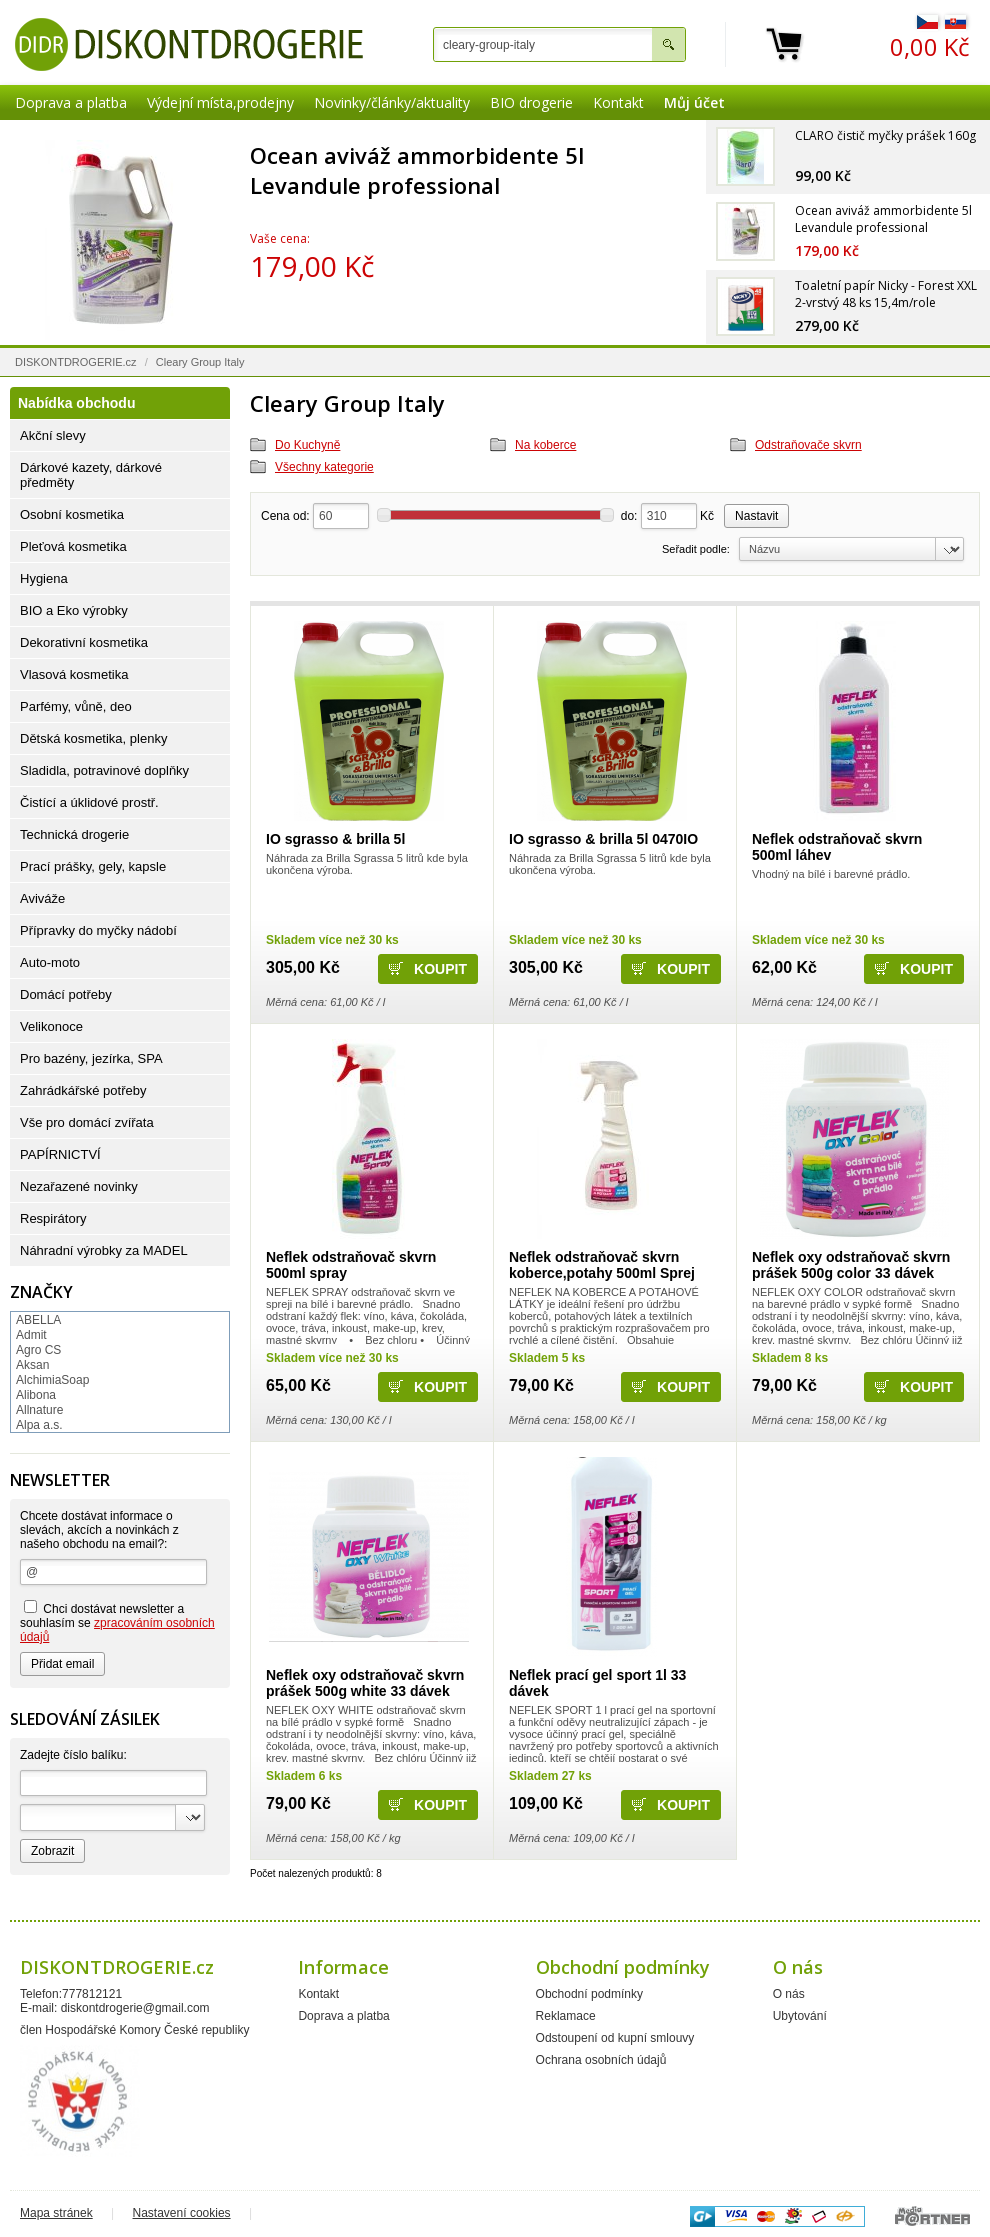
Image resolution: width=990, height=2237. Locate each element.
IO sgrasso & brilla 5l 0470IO (603, 839)
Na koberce (545, 445)
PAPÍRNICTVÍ (60, 1154)
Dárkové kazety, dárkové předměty (91, 475)
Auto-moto (50, 962)
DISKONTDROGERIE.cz (76, 362)
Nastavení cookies (182, 2213)
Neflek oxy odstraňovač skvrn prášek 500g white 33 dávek (365, 1683)
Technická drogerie (74, 834)
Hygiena (44, 578)
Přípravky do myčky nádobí (98, 930)
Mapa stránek (56, 2213)
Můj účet (694, 102)
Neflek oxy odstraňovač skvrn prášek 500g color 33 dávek (851, 1265)
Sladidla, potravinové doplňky (104, 770)
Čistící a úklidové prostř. (89, 802)
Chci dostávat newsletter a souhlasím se (117, 1622)
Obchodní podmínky (589, 1994)
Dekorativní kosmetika (84, 642)
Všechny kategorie (324, 467)
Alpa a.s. (39, 1425)
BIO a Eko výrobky (74, 610)
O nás (789, 1994)
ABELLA (38, 1320)
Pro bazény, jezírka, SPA (91, 1058)
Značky (41, 1292)
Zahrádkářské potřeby (83, 1090)
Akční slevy (53, 435)
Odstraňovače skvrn (808, 445)
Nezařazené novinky (79, 1186)
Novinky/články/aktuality (392, 102)
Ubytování (800, 2016)
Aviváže (42, 898)
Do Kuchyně (307, 445)
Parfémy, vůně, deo (76, 706)
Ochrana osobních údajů (601, 2060)
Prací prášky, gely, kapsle (93, 866)
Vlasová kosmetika (74, 674)
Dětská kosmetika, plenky (93, 738)
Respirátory (53, 1218)
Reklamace (566, 2016)
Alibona (36, 1395)
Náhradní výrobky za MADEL (104, 1250)
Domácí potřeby (66, 994)
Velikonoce (51, 1026)
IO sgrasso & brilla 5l (335, 839)
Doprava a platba (71, 102)
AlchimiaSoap (52, 1380)
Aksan (32, 1365)
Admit (31, 1335)
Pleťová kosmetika (73, 546)
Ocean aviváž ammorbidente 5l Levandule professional (417, 170)
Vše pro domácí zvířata (87, 1122)
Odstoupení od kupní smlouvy (615, 2038)
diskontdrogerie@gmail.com (135, 2008)
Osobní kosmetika (72, 514)
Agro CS (38, 1350)
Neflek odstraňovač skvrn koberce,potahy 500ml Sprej (602, 1265)
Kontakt (618, 102)
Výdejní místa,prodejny (220, 102)
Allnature (39, 1410)
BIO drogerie (531, 102)
